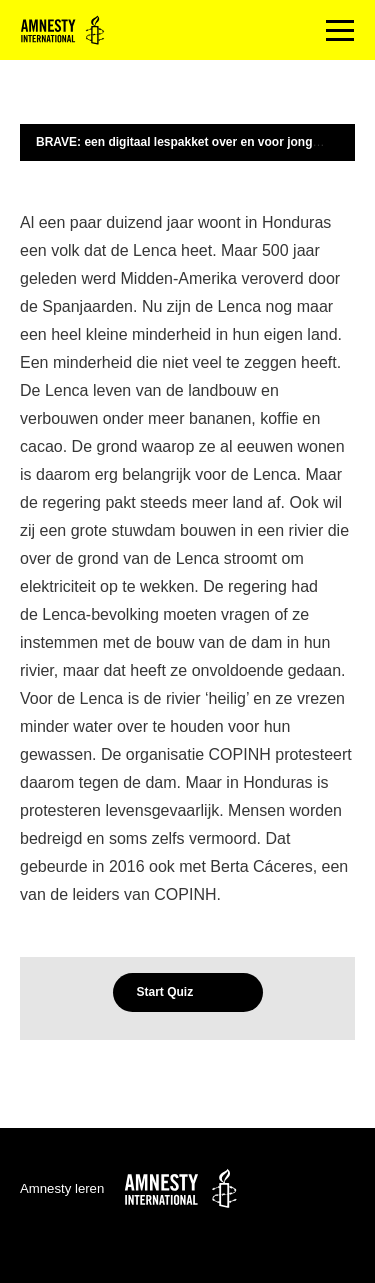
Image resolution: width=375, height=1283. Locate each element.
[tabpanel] (187, 559)
